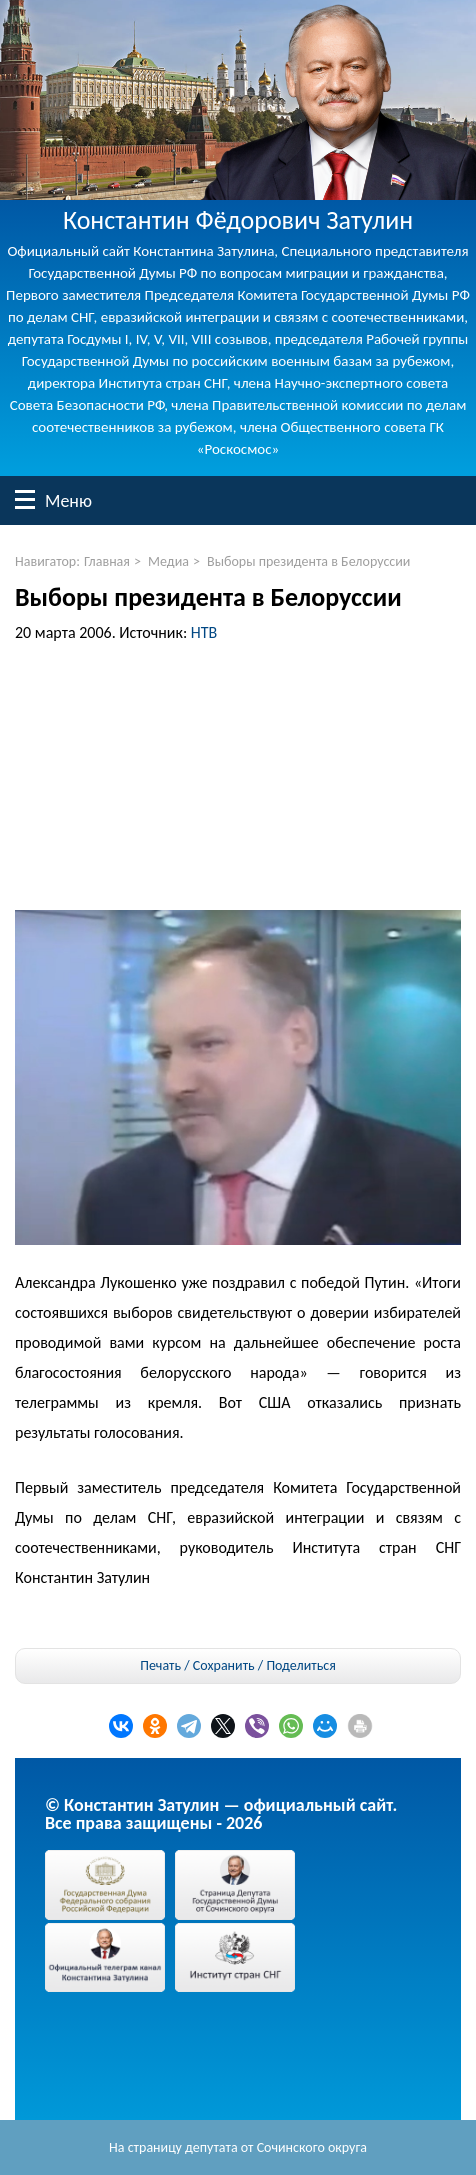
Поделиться (300, 1666)
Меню (25, 499)
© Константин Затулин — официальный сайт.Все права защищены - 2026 (221, 1814)
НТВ (204, 632)
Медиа (168, 561)
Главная (107, 561)
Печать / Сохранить (197, 1665)
